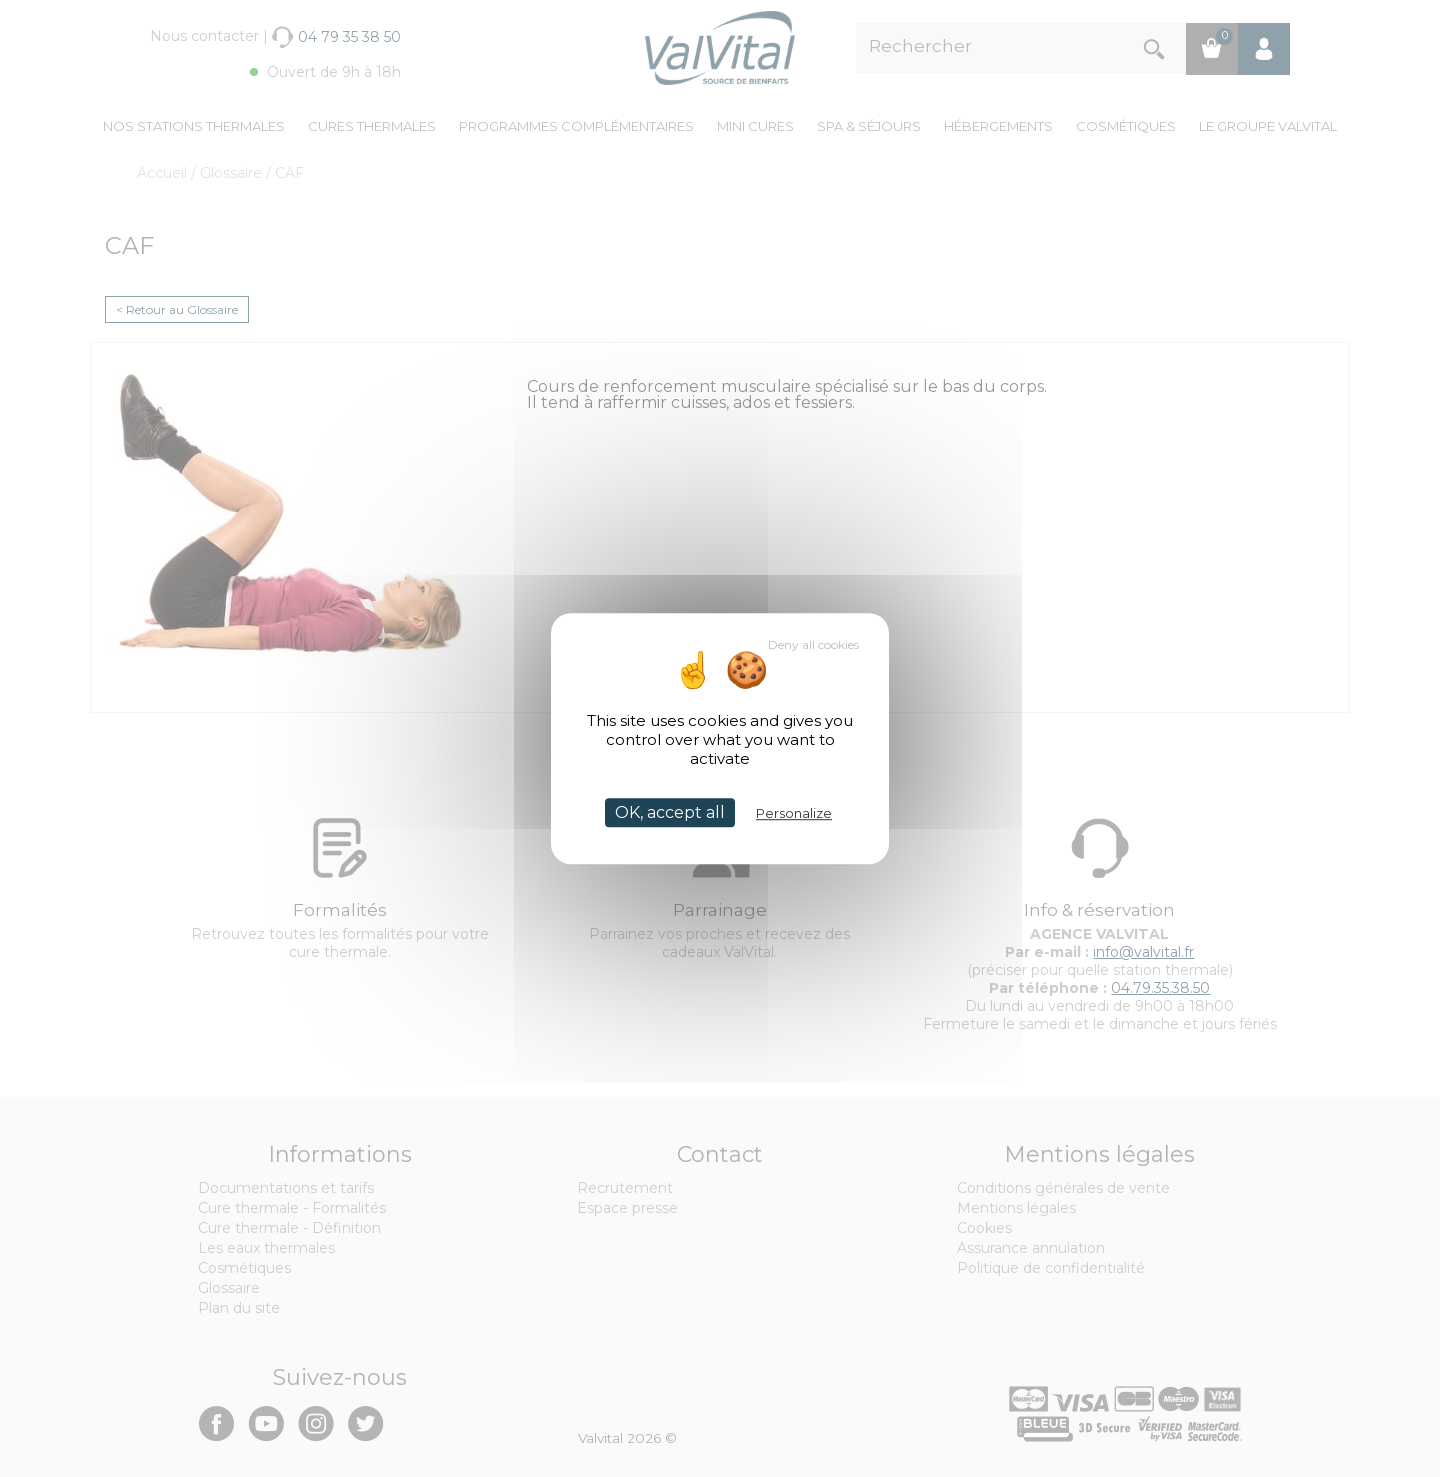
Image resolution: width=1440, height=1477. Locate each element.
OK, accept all (670, 812)
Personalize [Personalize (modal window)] (794, 813)
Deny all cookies (813, 644)
